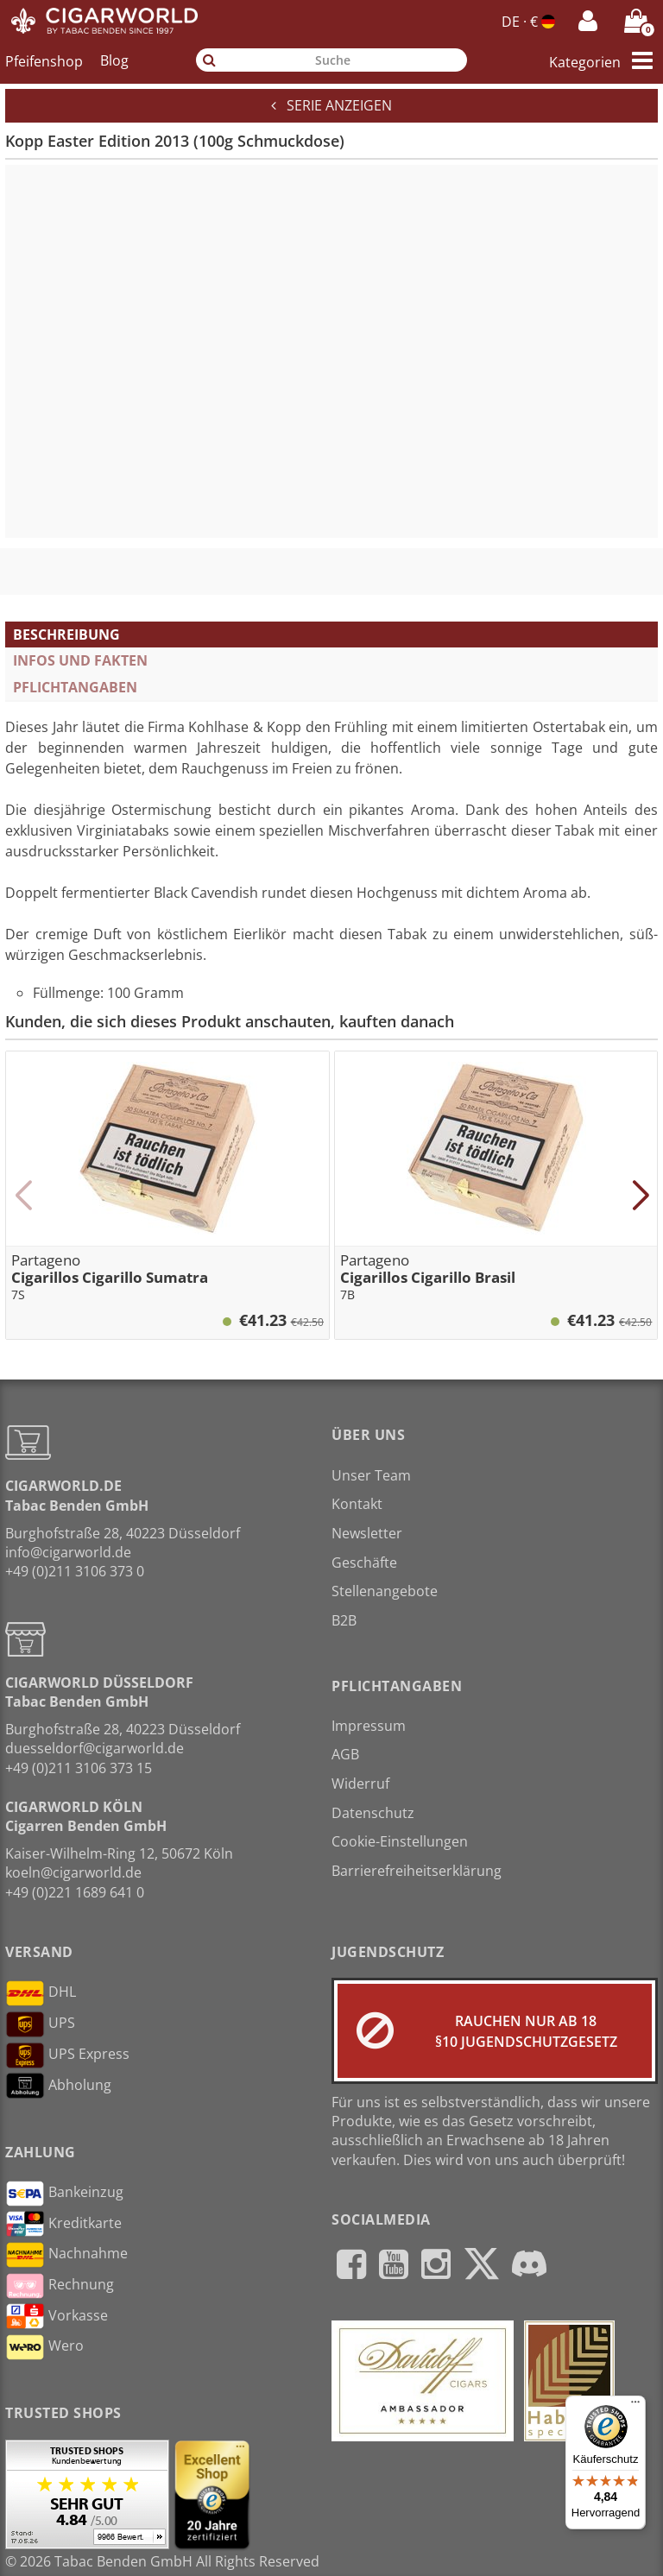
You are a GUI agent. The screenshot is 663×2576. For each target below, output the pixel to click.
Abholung (58, 2085)
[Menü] (635, 2406)
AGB (345, 1754)
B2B (344, 1620)
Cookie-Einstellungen (400, 1841)
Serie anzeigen (331, 105)
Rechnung (59, 2286)
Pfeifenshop (44, 60)
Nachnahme (66, 2255)
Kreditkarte (63, 2224)
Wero (44, 2347)
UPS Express (67, 2055)
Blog (114, 60)
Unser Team (371, 1475)
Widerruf (360, 1783)
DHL (40, 1993)
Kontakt (357, 1503)
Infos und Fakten (80, 660)
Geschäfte (364, 1562)
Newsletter (367, 1533)
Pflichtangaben (75, 687)
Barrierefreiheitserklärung (417, 1870)
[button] (23, 1195)
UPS (40, 2024)
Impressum (369, 1725)
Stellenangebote (385, 1591)
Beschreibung (66, 634)
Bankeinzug (64, 2193)
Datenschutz (373, 1812)
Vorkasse (56, 2316)
